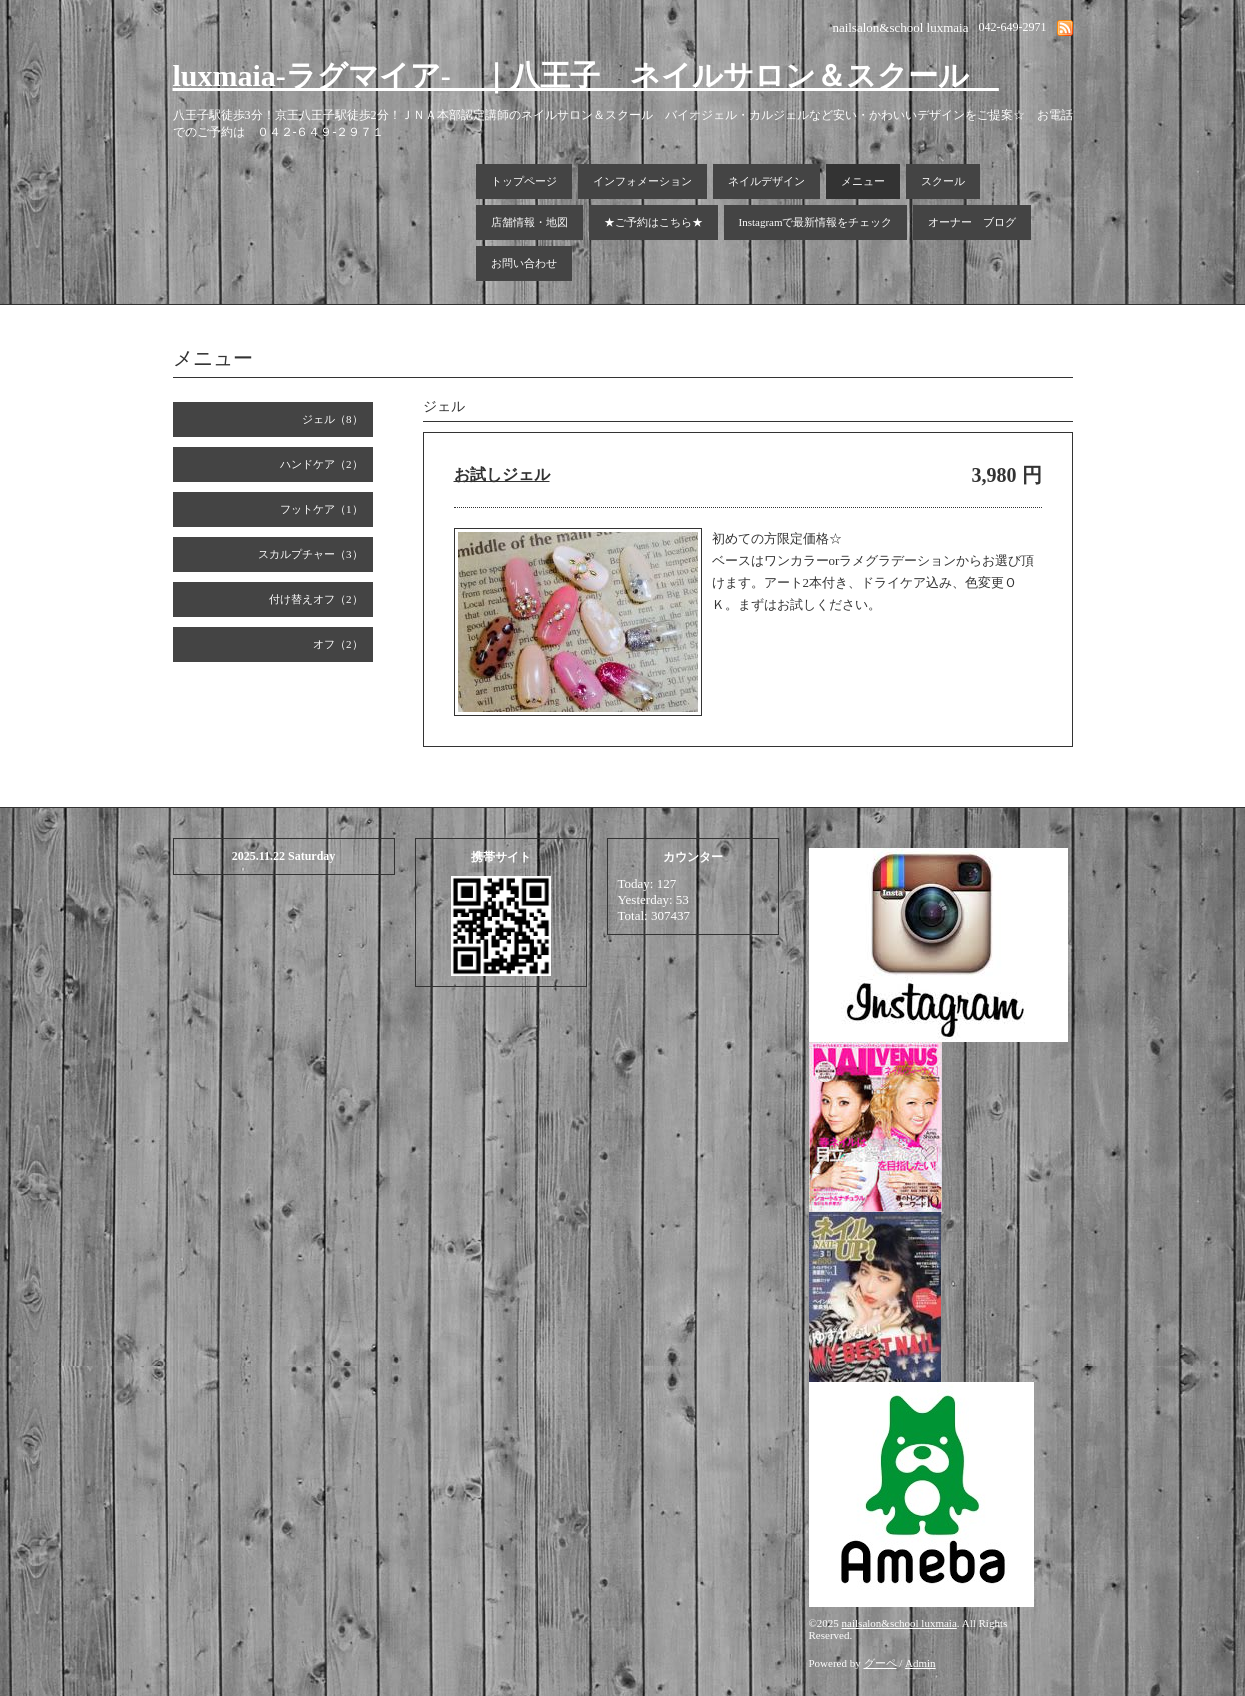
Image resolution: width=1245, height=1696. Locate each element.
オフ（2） (338, 644)
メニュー (863, 181)
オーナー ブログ (972, 222)
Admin (920, 1663)
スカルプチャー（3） (310, 554)
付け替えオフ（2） (316, 599)
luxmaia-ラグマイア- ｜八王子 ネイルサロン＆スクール (586, 75)
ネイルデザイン (766, 181)
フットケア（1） (321, 509)
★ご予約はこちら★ (653, 222)
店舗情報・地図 (529, 222)
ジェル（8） (332, 419)
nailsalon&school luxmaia (899, 1623)
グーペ (880, 1663)
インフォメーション (642, 181)
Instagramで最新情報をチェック (816, 222)
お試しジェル (502, 474)
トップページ (524, 181)
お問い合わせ (524, 263)
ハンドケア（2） (321, 464)
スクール (943, 181)
